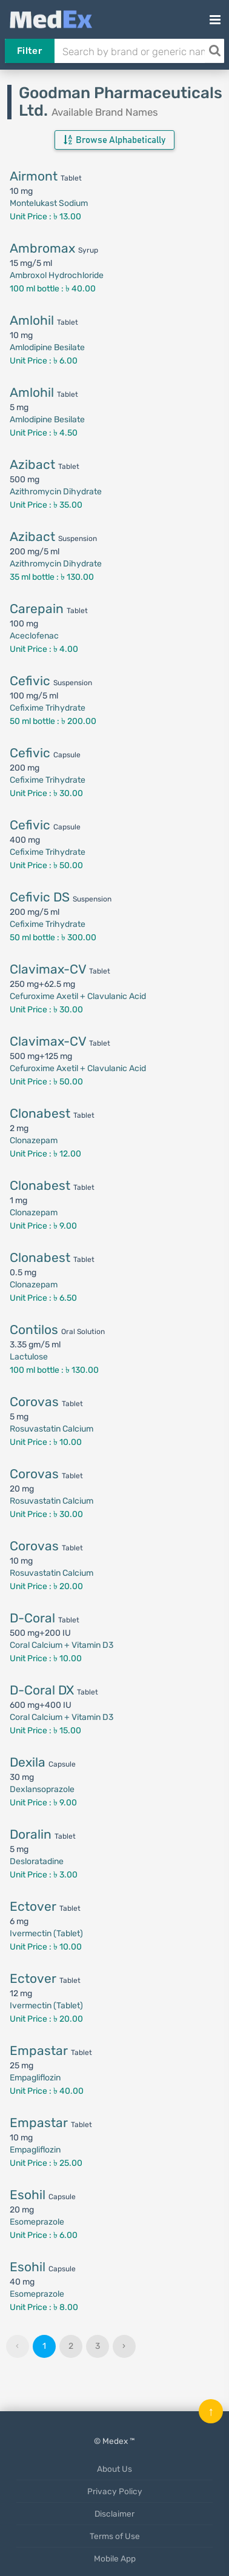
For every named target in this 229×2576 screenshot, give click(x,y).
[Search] (214, 51)
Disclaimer (114, 2513)
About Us (114, 2469)
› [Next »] (123, 2346)
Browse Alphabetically (114, 140)
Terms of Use (115, 2536)
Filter (29, 50)
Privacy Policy (114, 2491)
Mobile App (115, 2558)
